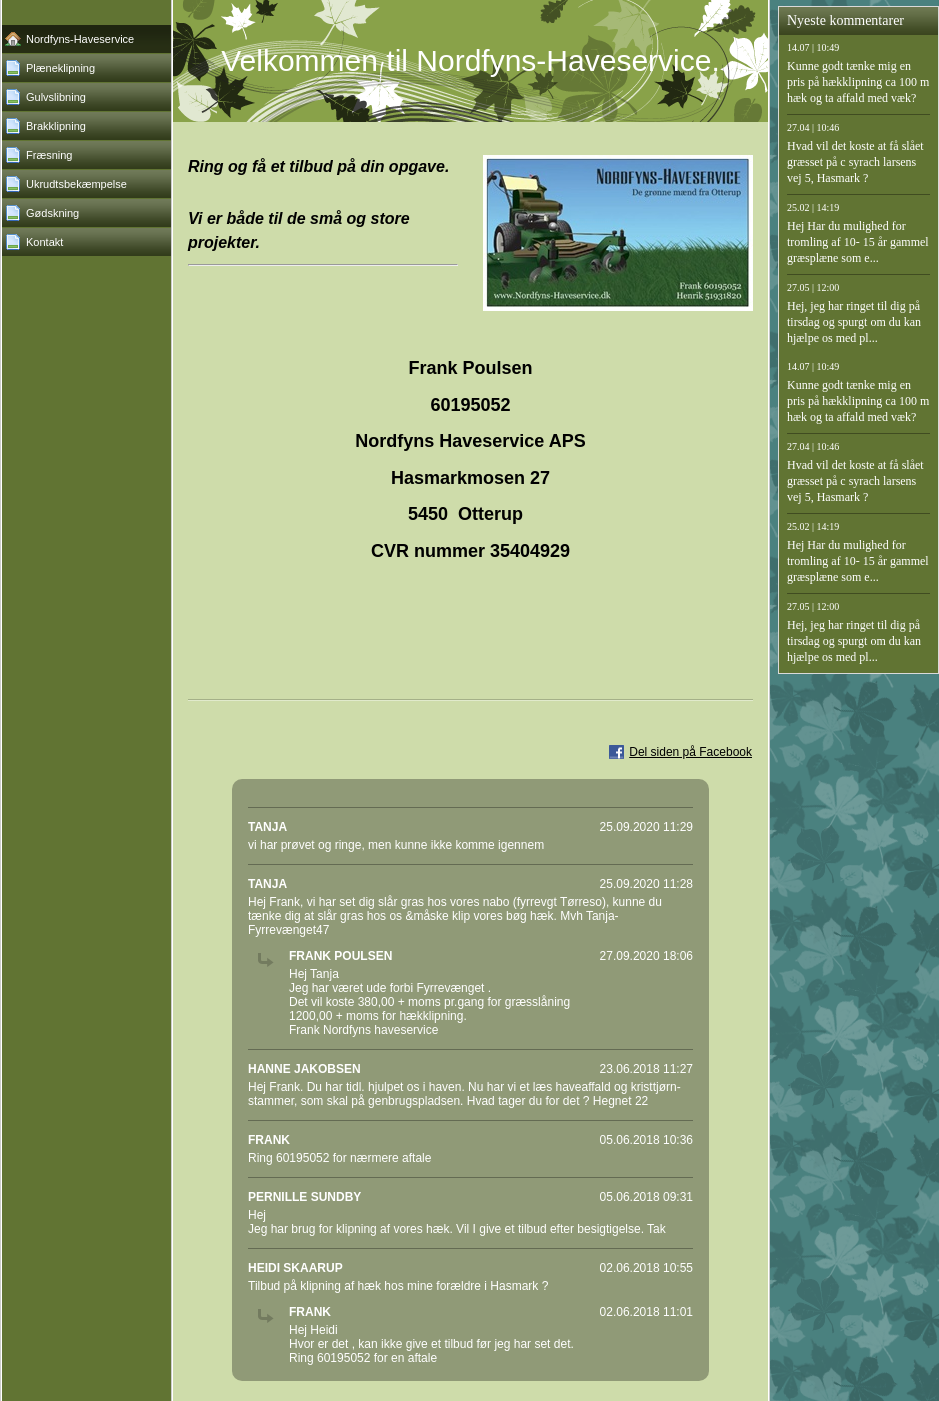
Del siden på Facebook (690, 752)
